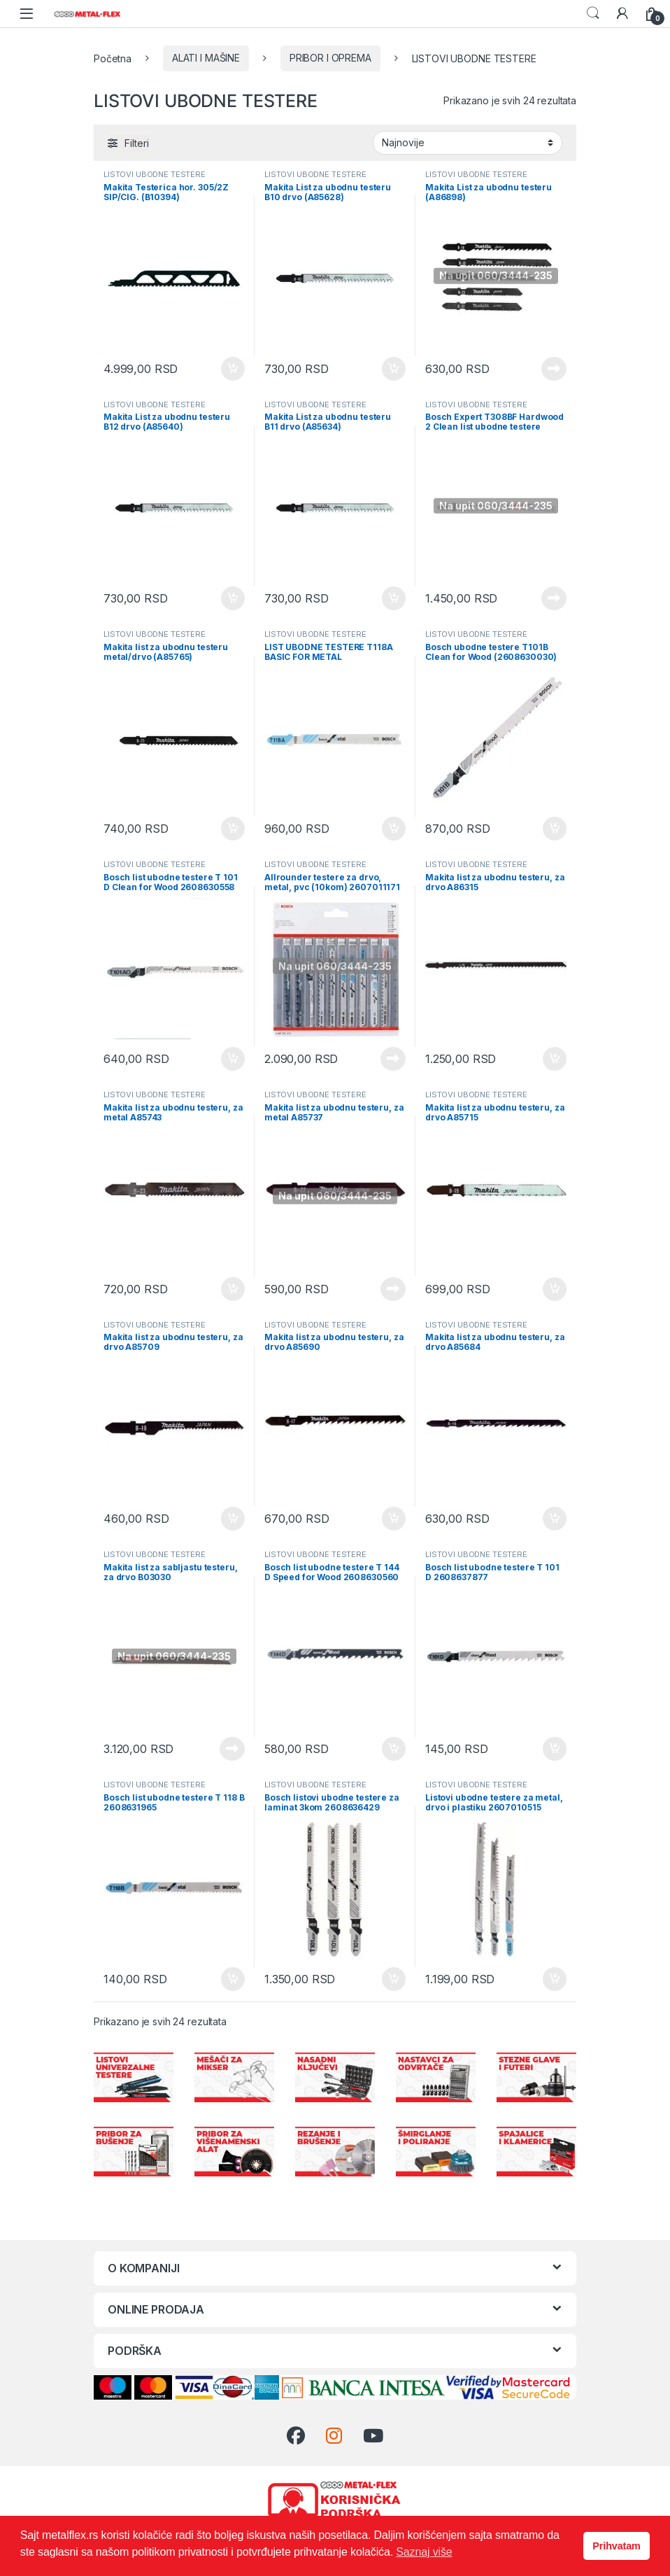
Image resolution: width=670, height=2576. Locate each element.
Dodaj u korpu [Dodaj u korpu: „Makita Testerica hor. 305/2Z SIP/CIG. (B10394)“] (233, 369)
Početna (112, 58)
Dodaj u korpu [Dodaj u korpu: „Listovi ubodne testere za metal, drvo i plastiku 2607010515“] (554, 1979)
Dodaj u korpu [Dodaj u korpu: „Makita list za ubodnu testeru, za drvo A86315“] (554, 1059)
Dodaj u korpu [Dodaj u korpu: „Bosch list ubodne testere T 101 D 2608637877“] (554, 1749)
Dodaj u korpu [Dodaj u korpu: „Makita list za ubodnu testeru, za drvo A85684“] (554, 1518)
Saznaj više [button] (424, 2552)
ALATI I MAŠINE (206, 58)
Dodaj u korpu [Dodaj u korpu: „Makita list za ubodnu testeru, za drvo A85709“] (233, 1518)
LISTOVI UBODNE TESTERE (155, 174)
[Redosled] (467, 143)
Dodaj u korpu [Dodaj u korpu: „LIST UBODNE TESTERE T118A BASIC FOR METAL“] (394, 828)
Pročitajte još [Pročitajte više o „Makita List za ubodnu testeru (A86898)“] (553, 369)
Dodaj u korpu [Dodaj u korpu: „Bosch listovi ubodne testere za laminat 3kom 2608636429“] (394, 1979)
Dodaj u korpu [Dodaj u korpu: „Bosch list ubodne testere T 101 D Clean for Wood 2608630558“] (233, 1059)
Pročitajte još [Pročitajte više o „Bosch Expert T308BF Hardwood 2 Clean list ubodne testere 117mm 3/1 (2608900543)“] (553, 598)
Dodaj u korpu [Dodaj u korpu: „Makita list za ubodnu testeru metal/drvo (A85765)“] (233, 828)
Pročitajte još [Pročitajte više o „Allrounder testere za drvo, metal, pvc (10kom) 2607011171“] (393, 1059)
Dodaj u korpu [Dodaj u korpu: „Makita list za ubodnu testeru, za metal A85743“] (233, 1289)
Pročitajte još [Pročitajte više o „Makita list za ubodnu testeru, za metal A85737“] (393, 1289)
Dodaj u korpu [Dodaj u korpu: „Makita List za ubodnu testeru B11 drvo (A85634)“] (394, 598)
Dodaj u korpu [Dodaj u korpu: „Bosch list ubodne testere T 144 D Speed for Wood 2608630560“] (394, 1749)
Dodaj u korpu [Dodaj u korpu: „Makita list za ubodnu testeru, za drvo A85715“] (554, 1289)
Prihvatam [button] (616, 2546)
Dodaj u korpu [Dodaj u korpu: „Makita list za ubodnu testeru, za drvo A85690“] (394, 1518)
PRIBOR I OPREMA (330, 58)
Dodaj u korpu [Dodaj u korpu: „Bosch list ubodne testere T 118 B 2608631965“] (233, 1979)
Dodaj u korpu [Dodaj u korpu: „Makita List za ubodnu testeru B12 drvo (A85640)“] (233, 598)
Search (593, 13)
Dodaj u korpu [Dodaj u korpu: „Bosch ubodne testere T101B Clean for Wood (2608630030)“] (554, 828)
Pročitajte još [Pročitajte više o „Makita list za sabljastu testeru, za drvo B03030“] (232, 1749)
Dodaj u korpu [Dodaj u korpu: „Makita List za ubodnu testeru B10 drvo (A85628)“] (394, 369)
